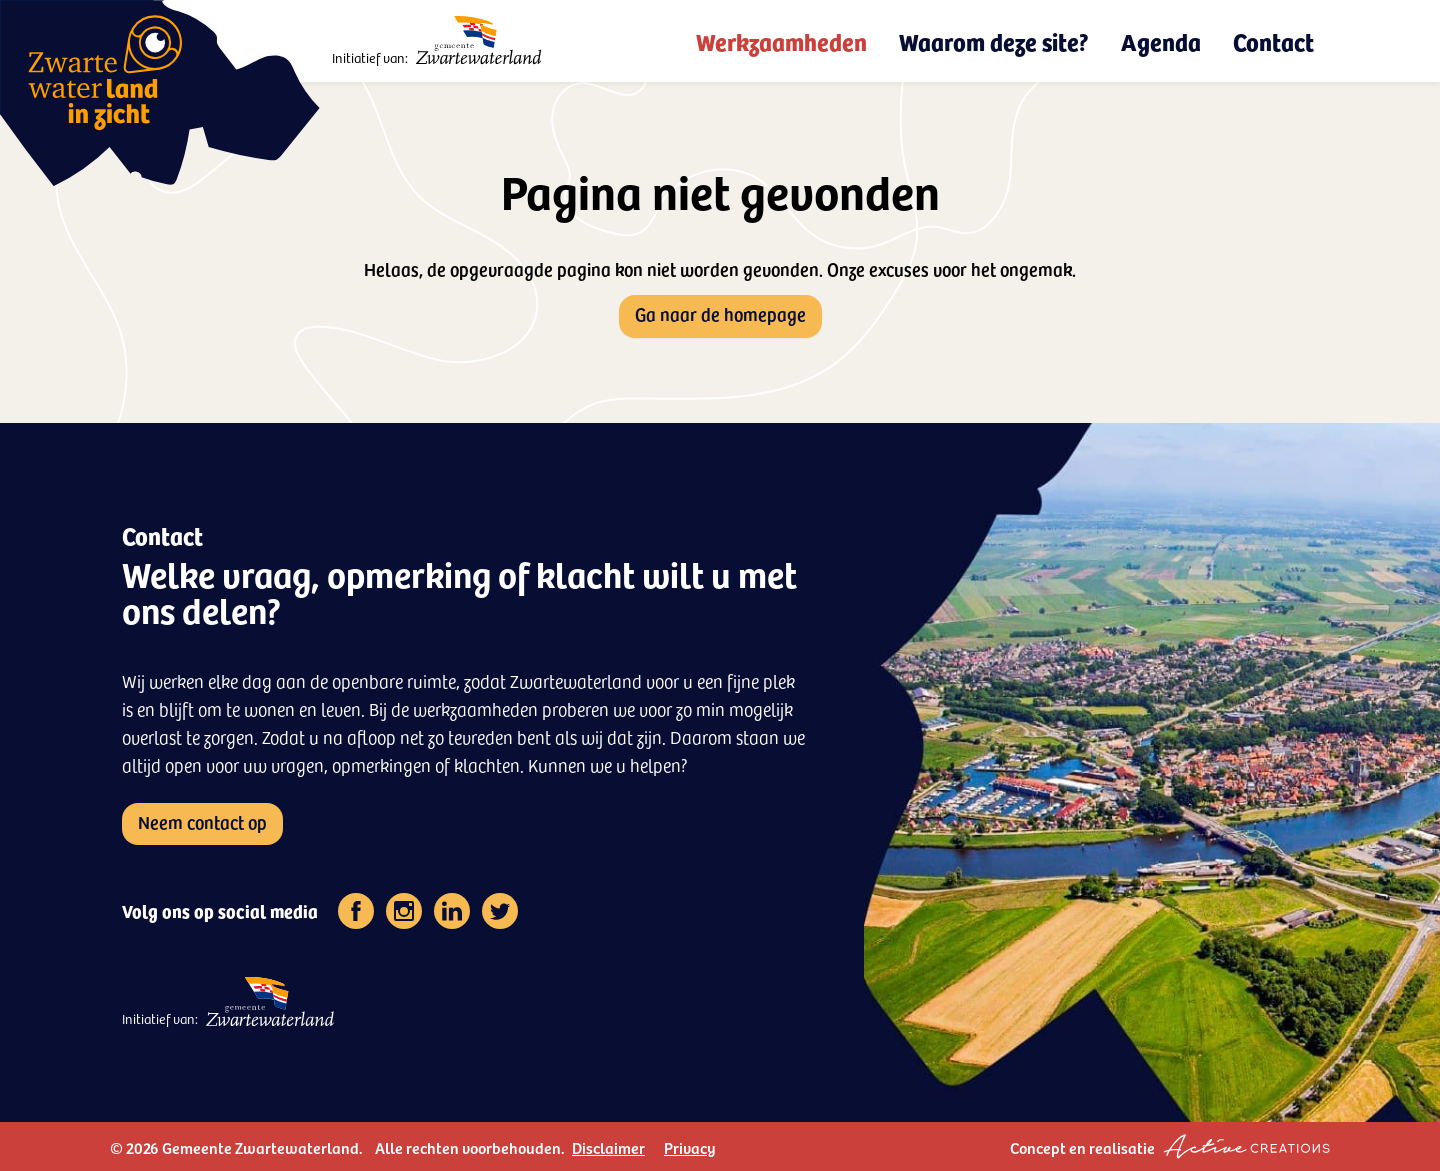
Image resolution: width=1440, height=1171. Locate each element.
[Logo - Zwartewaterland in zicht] (160, 93)
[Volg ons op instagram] (404, 911)
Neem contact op (202, 821)
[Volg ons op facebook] (356, 911)
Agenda (1161, 41)
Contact (1273, 41)
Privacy (690, 1147)
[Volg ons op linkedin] (452, 911)
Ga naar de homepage (720, 313)
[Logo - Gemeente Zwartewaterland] (480, 40)
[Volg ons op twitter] (500, 911)
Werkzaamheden (781, 41)
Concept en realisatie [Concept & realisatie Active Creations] (1170, 1146)
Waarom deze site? (994, 41)
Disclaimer (608, 1147)
